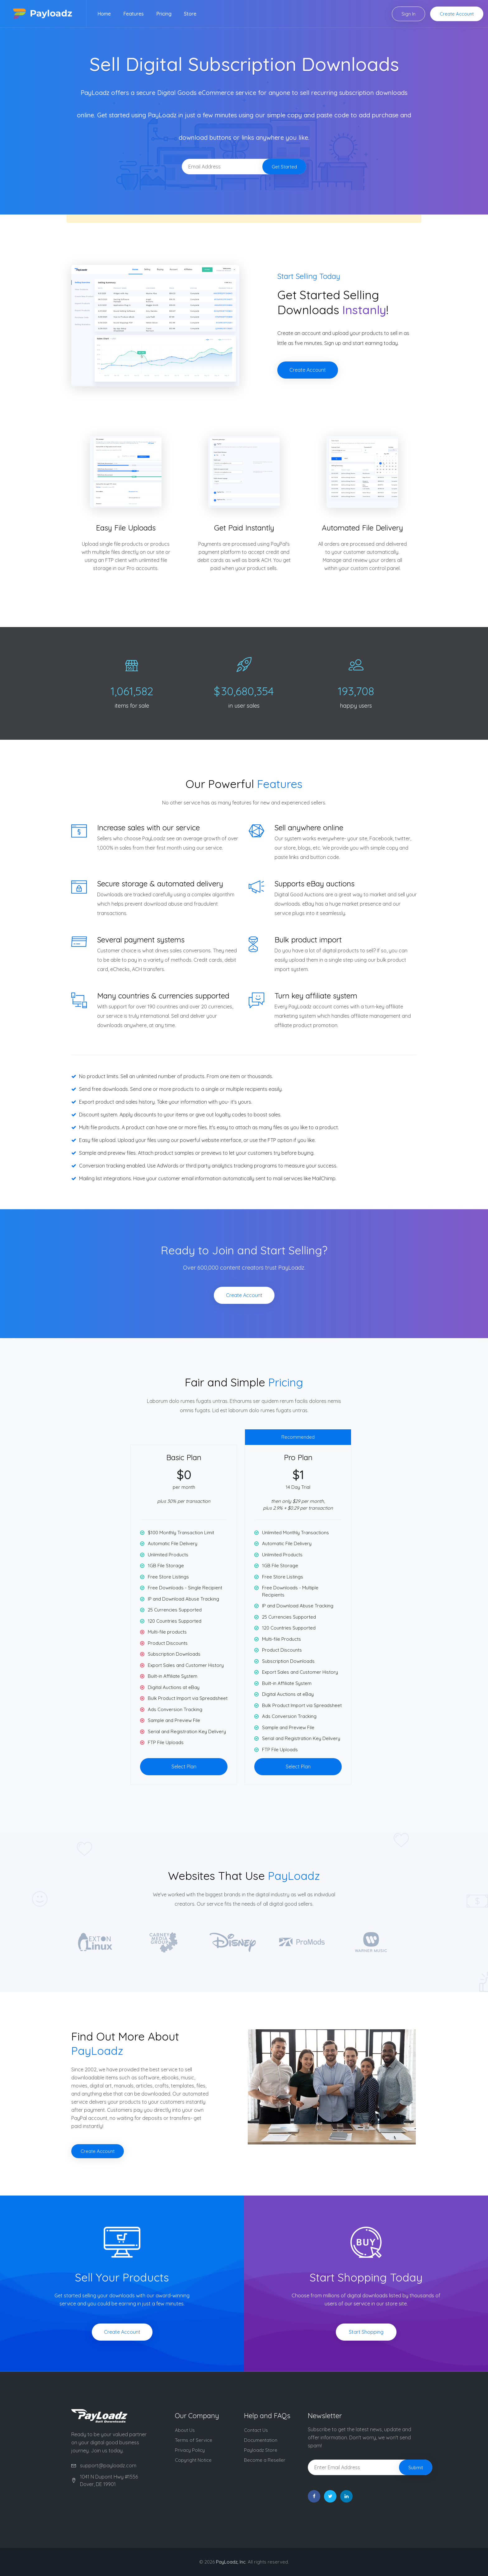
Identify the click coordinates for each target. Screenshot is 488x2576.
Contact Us (256, 2430)
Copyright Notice (193, 2460)
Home (104, 14)
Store (190, 14)
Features (133, 14)
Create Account (457, 14)
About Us (185, 2430)
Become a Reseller (264, 2460)
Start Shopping (366, 2332)
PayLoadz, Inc (231, 2562)
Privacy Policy (190, 2450)
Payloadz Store (260, 2450)
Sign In (408, 14)
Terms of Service (193, 2440)
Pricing (163, 14)
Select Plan (183, 1766)
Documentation (260, 2440)
